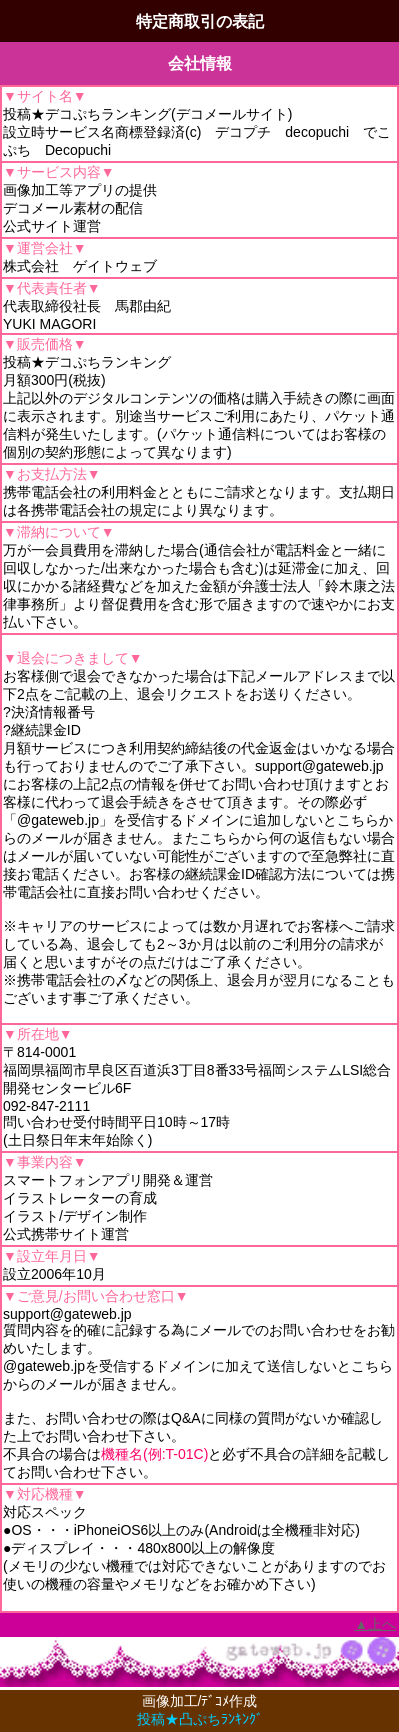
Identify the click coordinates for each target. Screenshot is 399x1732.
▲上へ (375, 1624)
